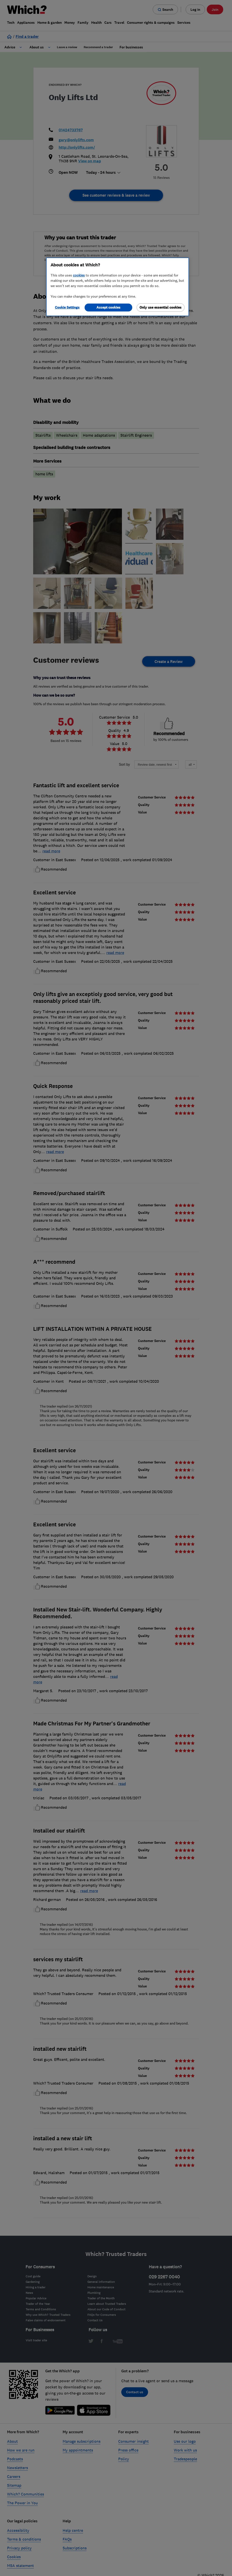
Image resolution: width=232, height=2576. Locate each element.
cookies (79, 275)
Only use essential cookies (160, 307)
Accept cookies (108, 307)
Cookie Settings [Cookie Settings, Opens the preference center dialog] (67, 307)
